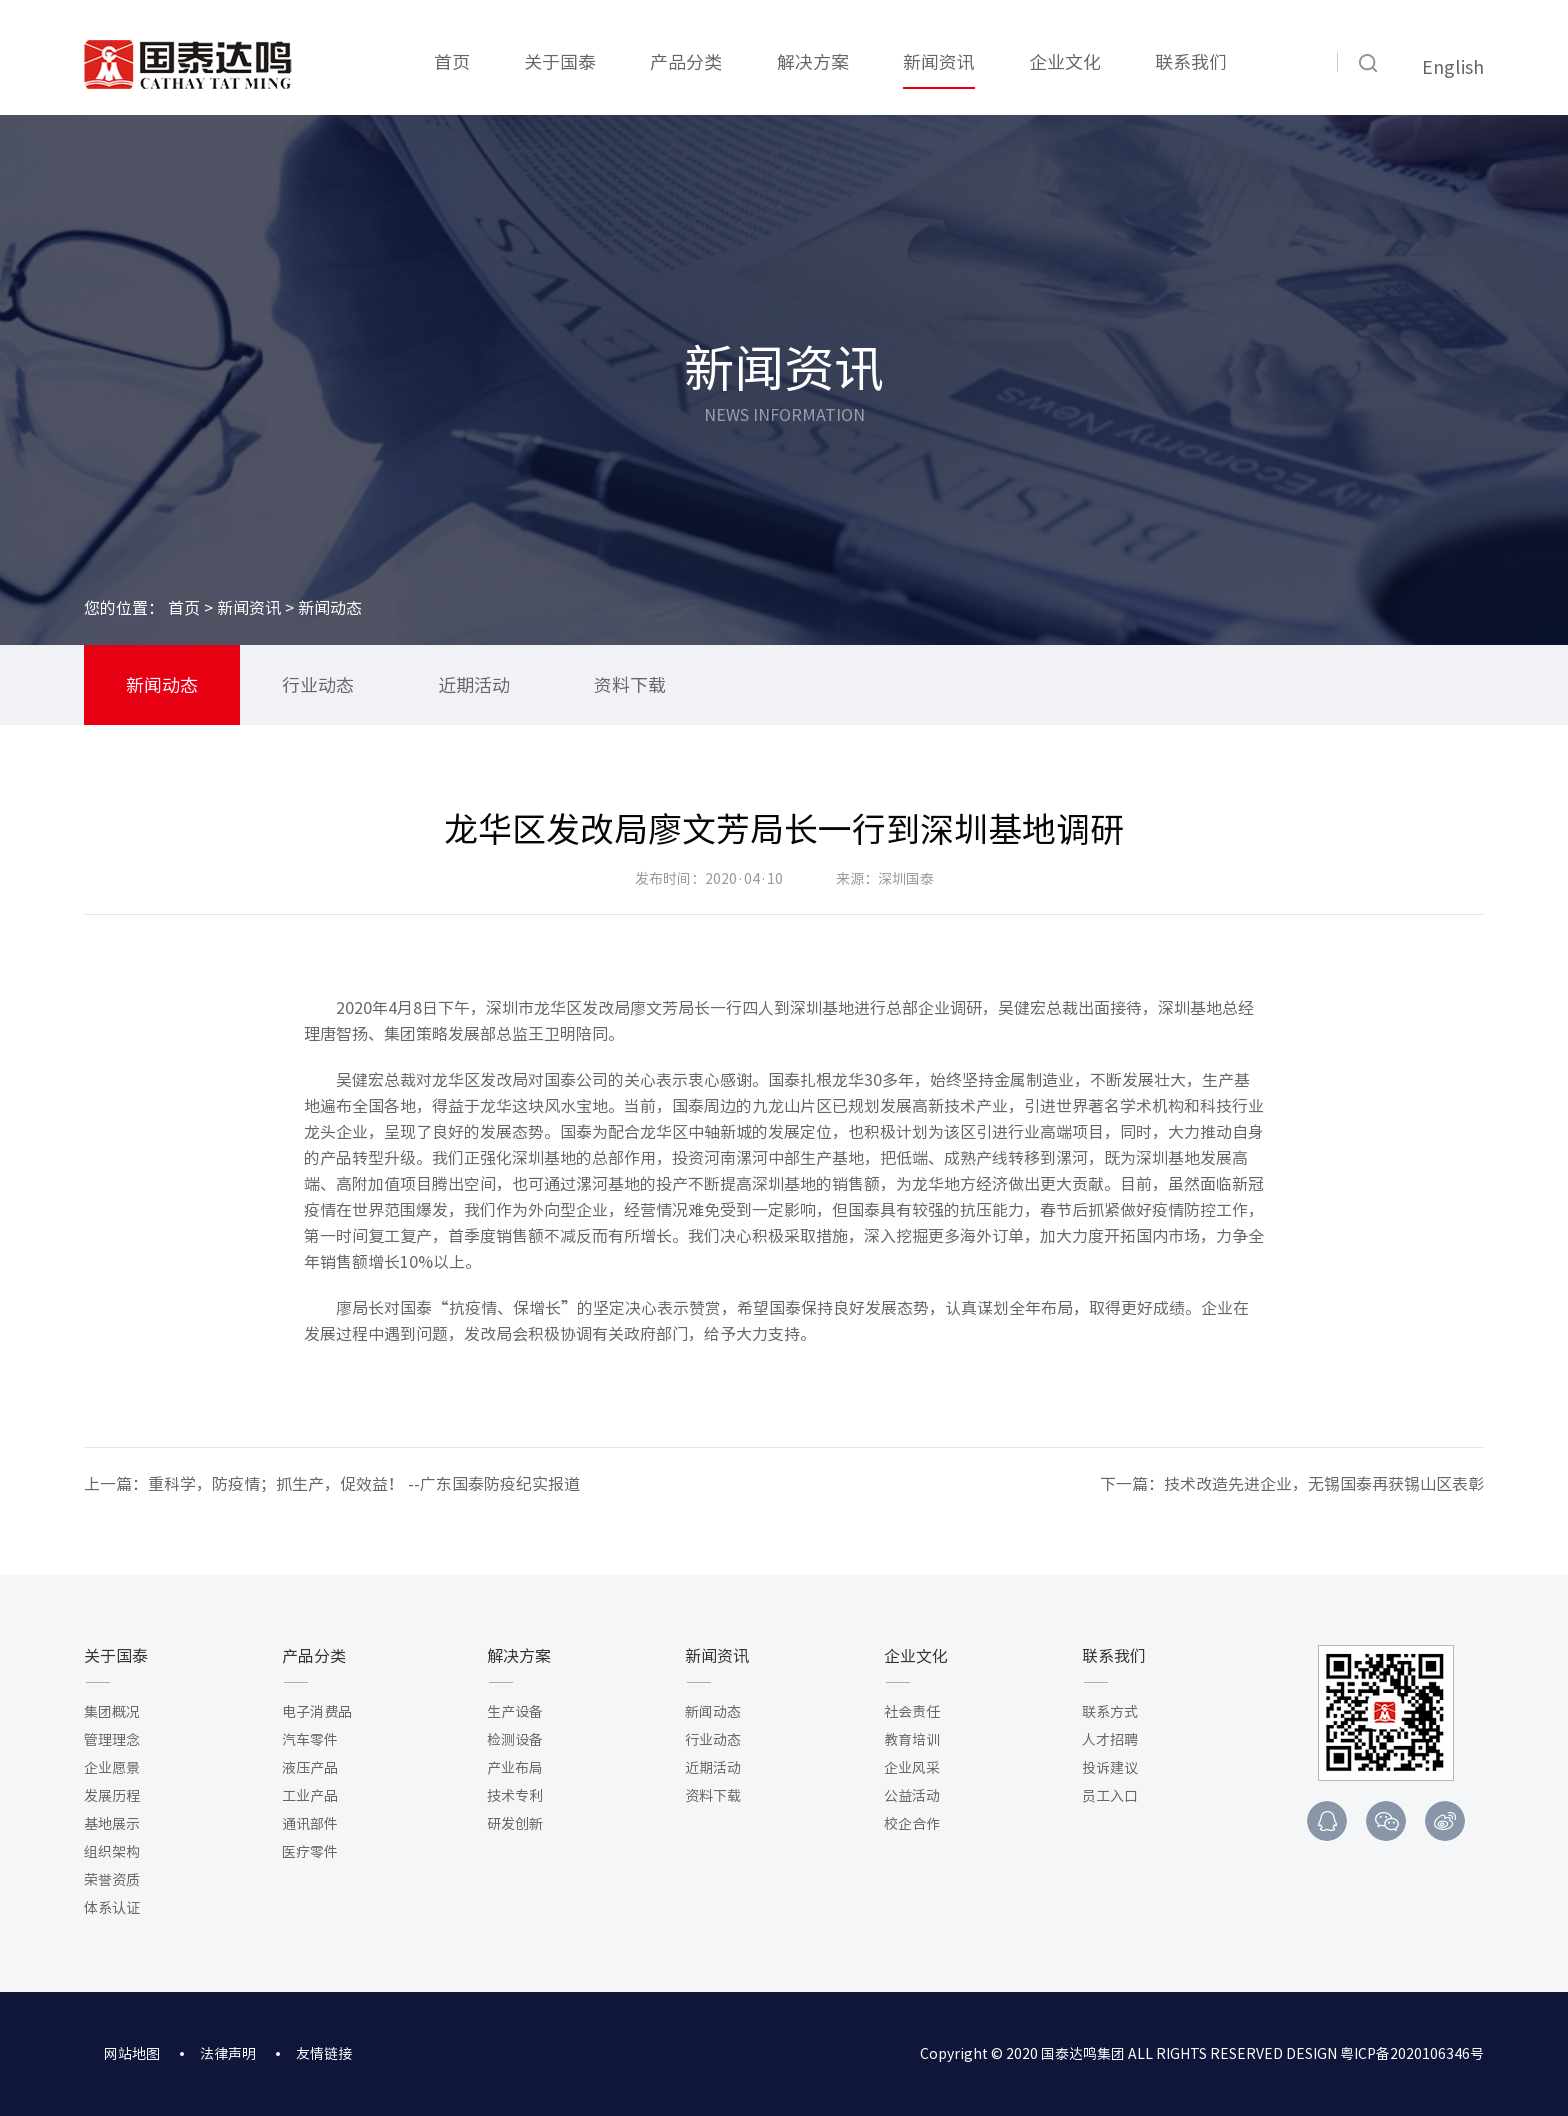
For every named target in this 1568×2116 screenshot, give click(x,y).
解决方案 (813, 62)
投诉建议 (1110, 1768)
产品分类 (686, 62)
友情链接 (324, 2054)
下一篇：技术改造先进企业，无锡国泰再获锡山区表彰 (1292, 1484)
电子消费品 (317, 1712)
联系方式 (1110, 1712)
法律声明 (228, 2054)
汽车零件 (310, 1740)
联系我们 (1191, 62)
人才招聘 (1110, 1740)
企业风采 (912, 1768)
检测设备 (515, 1740)
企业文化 (1065, 62)
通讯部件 (310, 1824)
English (1453, 67)
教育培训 (912, 1740)
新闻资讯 (939, 62)
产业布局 (515, 1768)
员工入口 (1110, 1796)
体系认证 (112, 1908)
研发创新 (515, 1824)
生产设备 (515, 1712)
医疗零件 (310, 1852)
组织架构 (112, 1852)
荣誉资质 (112, 1880)
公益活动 (912, 1796)
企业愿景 (112, 1768)
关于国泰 (560, 62)
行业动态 (318, 685)
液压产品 (310, 1768)
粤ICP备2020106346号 (1412, 2054)
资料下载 (630, 685)
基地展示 (112, 1824)
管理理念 (112, 1740)
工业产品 (310, 1796)
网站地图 (132, 2054)
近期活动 (474, 685)
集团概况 (112, 1712)
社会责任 (912, 1712)
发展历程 (112, 1796)
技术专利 (515, 1796)
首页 (452, 62)
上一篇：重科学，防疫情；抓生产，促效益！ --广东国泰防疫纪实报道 (332, 1484)
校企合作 (912, 1824)
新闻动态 (162, 685)
